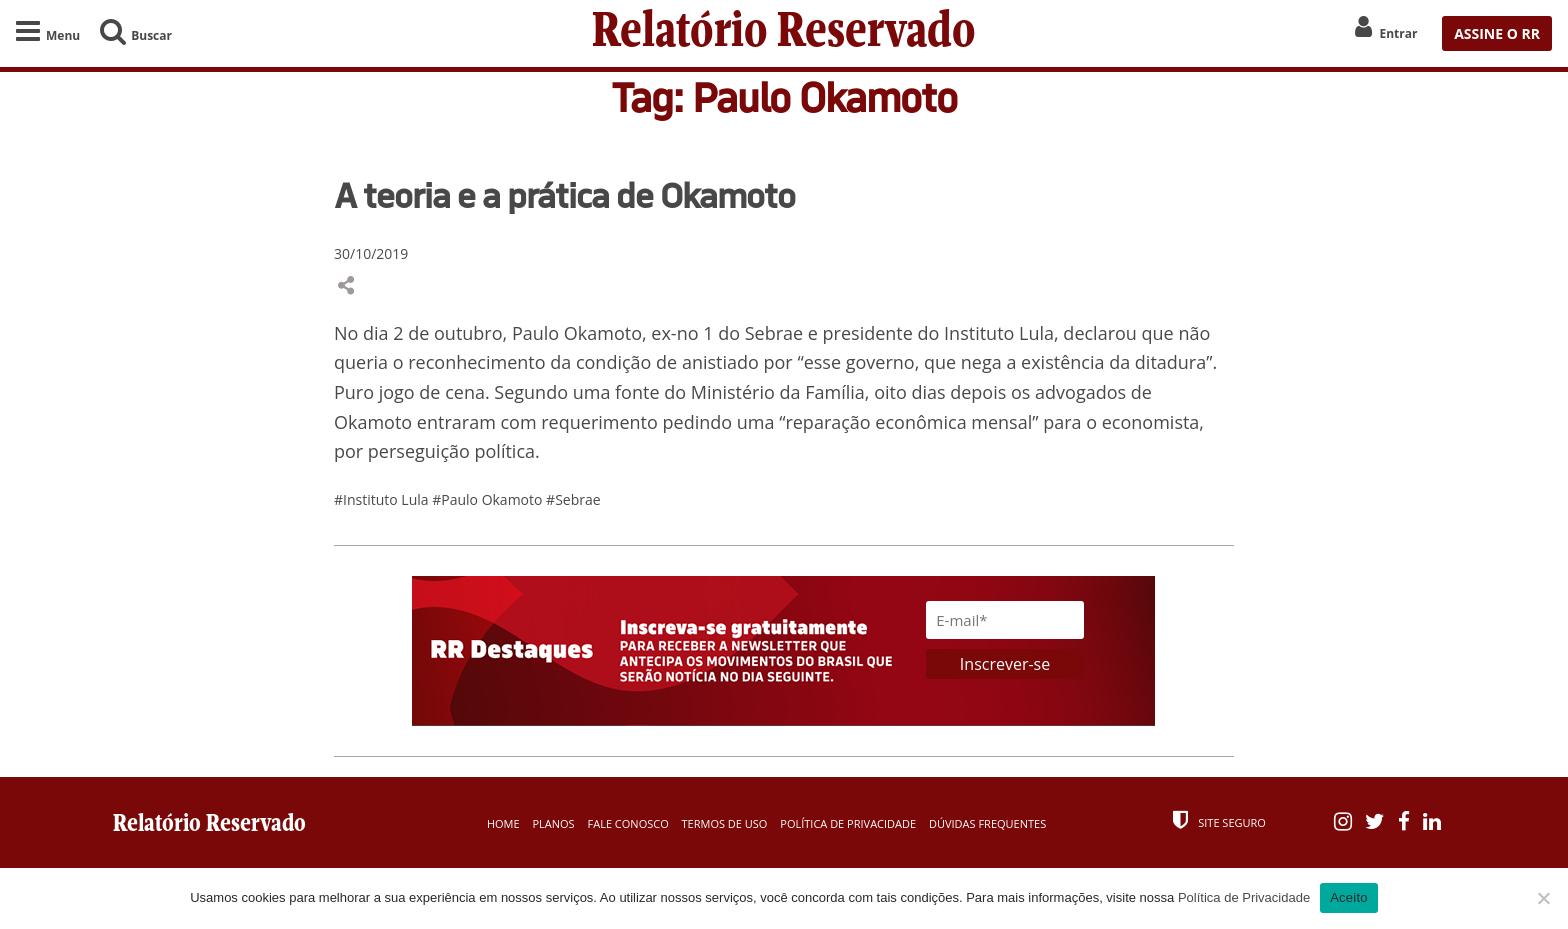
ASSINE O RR (1497, 33)
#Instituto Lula (383, 499)
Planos (553, 823)
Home (503, 823)
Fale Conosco (628, 823)
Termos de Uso (725, 823)
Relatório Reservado (784, 33)
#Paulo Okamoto (489, 499)
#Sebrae (573, 499)
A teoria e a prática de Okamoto (564, 195)
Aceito (1349, 897)
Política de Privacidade (848, 823)
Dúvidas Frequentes (987, 823)
